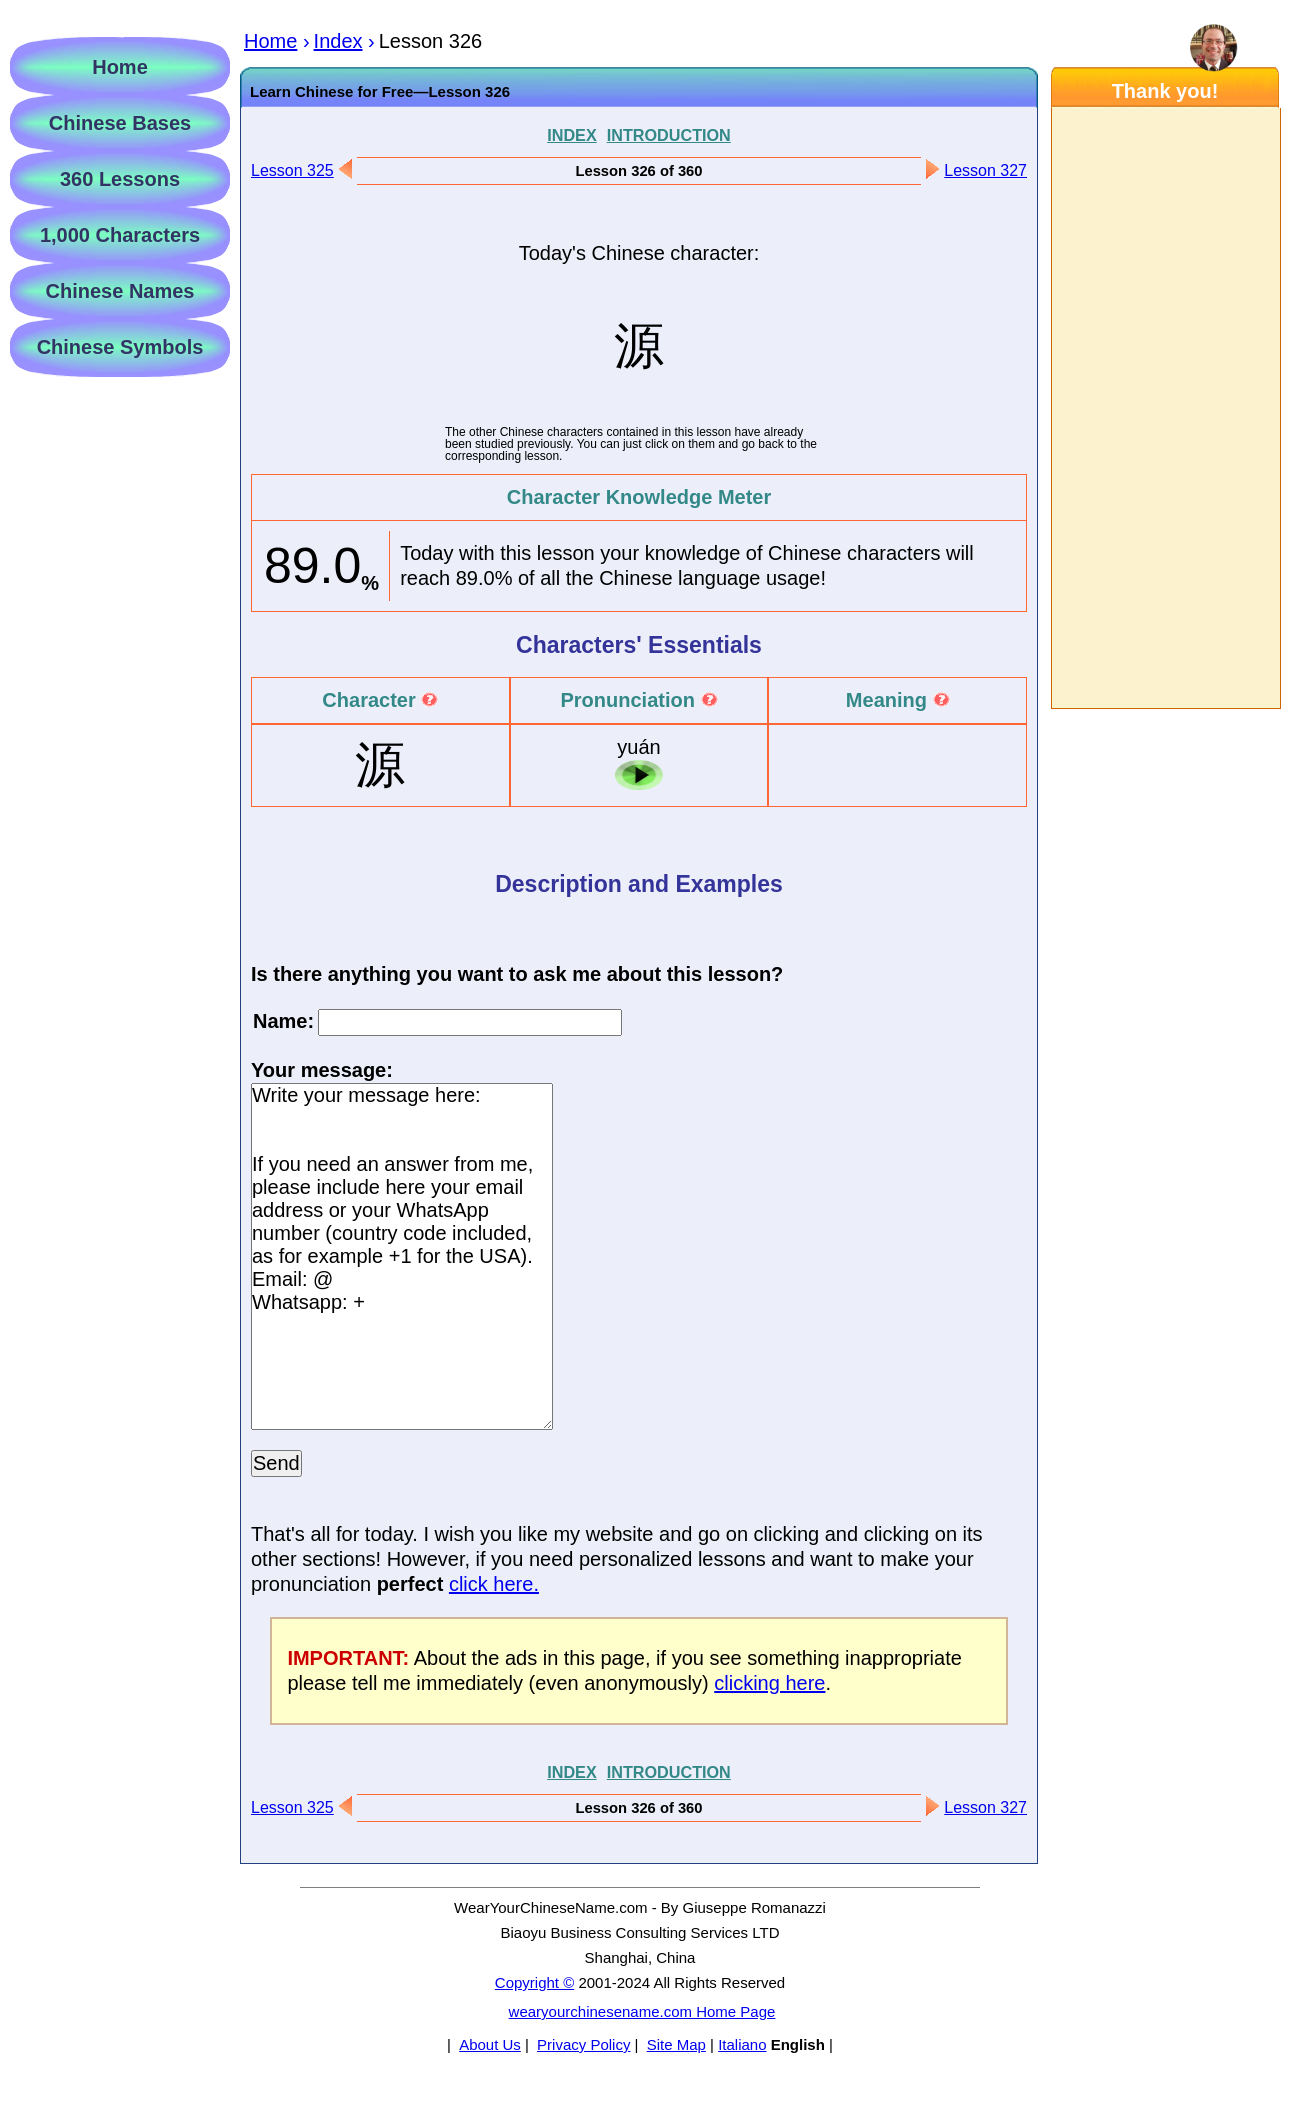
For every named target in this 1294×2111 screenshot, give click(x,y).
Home (120, 67)
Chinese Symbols (120, 347)
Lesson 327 (985, 170)
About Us (490, 2044)
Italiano (742, 2044)
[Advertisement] (1165, 408)
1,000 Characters (120, 235)
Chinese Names (120, 291)
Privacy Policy (583, 2044)
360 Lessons (120, 179)
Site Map (676, 2044)
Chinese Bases (120, 123)
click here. (494, 1584)
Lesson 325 (292, 170)
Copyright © (534, 1982)
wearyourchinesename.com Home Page (642, 2011)
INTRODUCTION (669, 135)
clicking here (769, 1683)
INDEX (571, 135)
